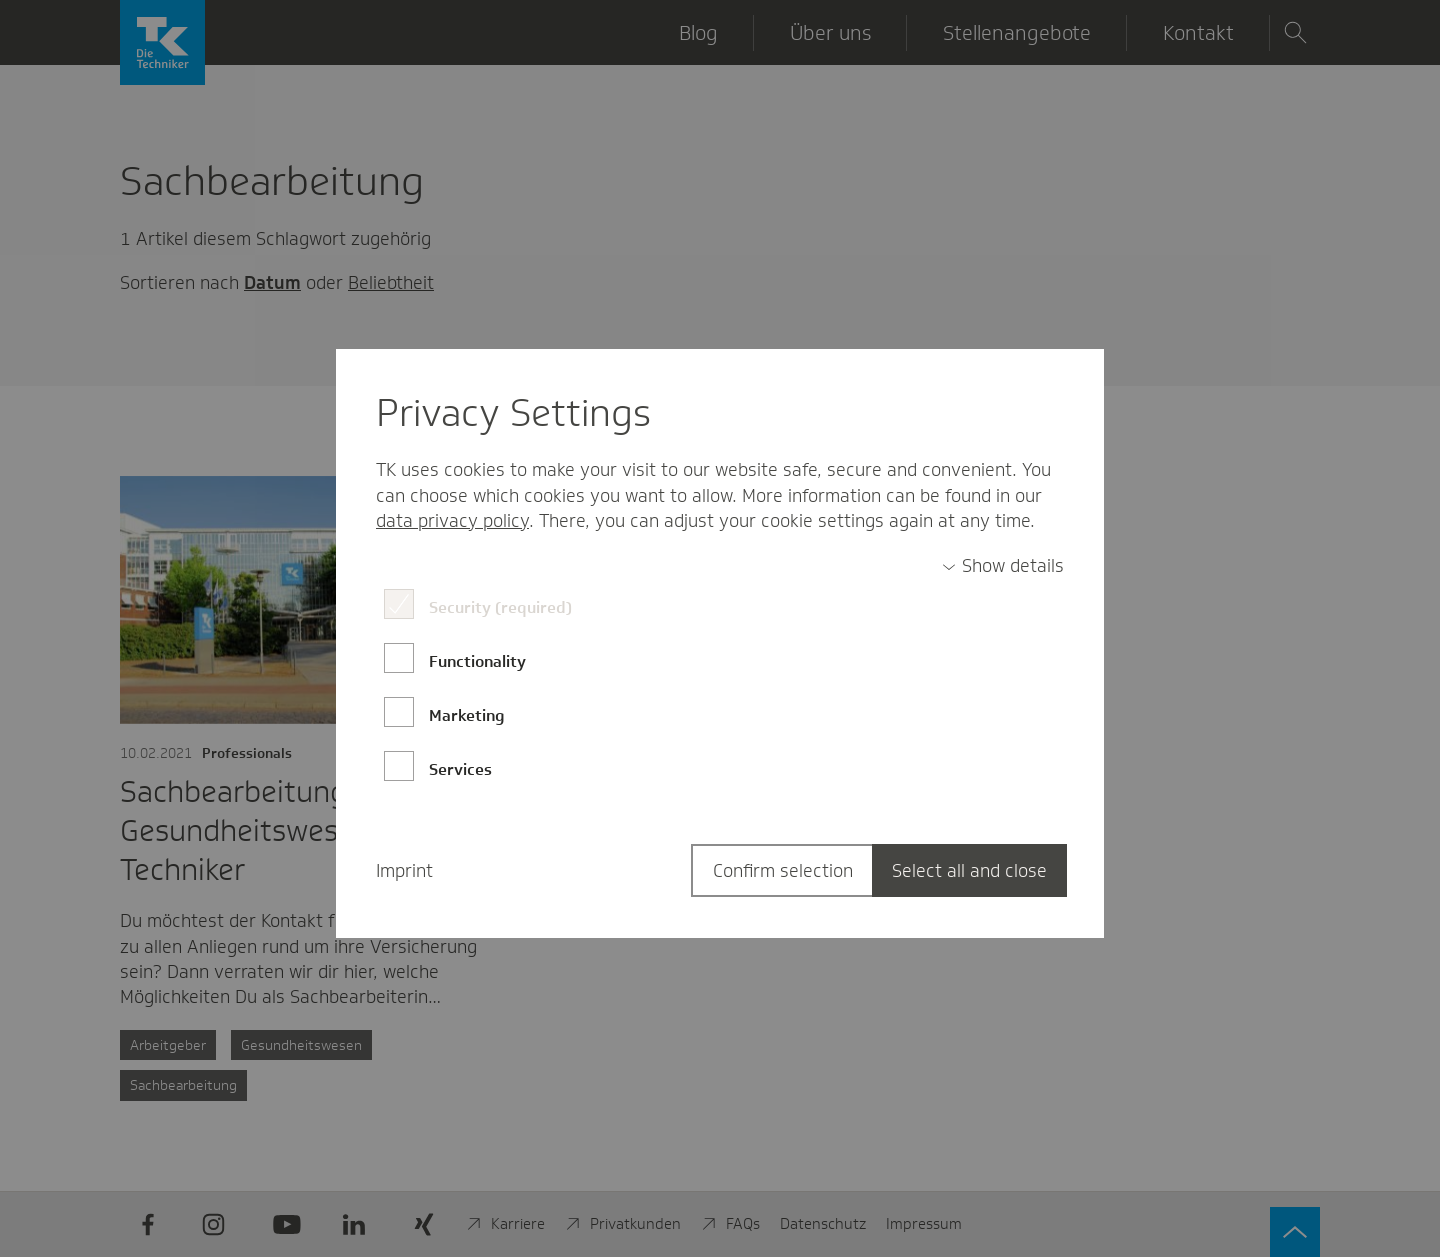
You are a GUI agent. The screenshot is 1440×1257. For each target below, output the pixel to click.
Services (460, 769)
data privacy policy (452, 521)
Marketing (467, 715)
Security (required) (500, 607)
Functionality (477, 661)
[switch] (1003, 566)
